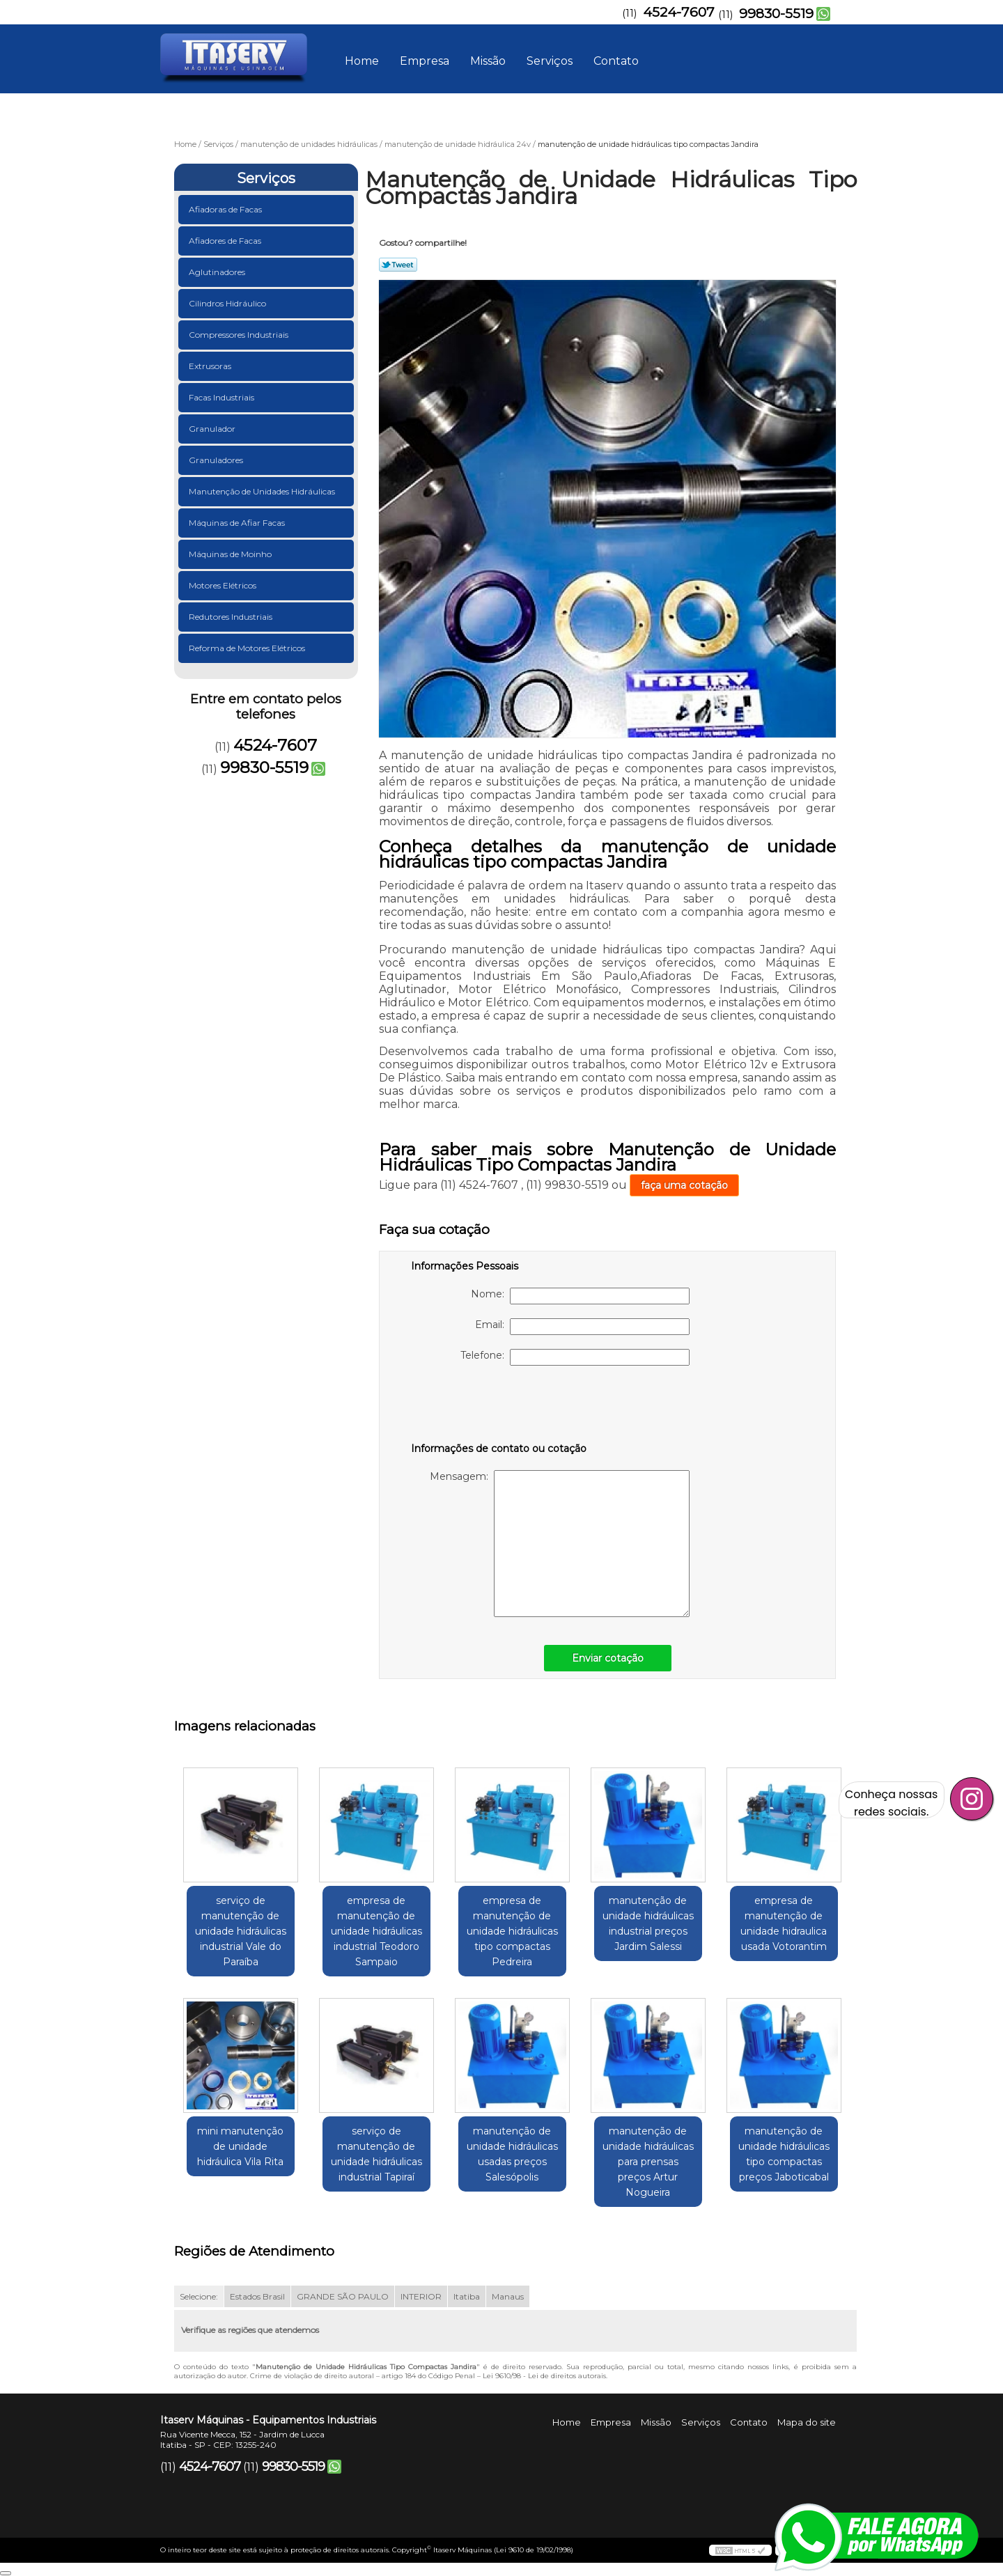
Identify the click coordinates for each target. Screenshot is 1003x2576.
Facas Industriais (222, 397)
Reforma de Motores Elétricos (248, 648)
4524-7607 (679, 12)
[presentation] (499, 1407)
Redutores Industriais (231, 616)
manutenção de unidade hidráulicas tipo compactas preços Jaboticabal (784, 2154)
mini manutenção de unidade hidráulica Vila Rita (240, 2146)
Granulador (213, 428)
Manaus (508, 2296)
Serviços (550, 61)
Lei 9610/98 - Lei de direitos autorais (544, 2375)
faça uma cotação (684, 1185)
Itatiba (466, 2296)
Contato (616, 61)
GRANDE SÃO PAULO (343, 2296)
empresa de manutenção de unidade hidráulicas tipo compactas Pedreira (512, 1931)
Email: (582, 1326)
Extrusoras (211, 366)
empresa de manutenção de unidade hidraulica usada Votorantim (783, 1923)
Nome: (580, 1296)
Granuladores (217, 460)
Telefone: (575, 1357)
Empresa (424, 61)
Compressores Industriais (239, 334)
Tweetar (398, 265)
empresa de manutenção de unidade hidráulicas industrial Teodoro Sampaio (376, 1931)
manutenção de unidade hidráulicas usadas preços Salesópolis (512, 2154)
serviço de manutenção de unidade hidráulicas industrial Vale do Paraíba (240, 1931)
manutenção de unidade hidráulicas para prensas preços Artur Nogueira (648, 2162)
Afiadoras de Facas (226, 209)
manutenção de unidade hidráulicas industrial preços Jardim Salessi (648, 1923)
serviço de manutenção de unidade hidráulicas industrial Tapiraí (376, 2154)
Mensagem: (560, 1543)
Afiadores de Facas (226, 240)
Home (362, 61)
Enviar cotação (608, 1658)
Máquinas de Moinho (231, 554)
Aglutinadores (218, 272)
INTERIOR (421, 2296)
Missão (488, 61)
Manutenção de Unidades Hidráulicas (263, 491)
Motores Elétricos (223, 585)
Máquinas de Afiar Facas (238, 522)
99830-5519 (776, 14)
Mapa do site (806, 2422)
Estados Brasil (257, 2296)
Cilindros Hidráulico (228, 303)
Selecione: (199, 2296)
